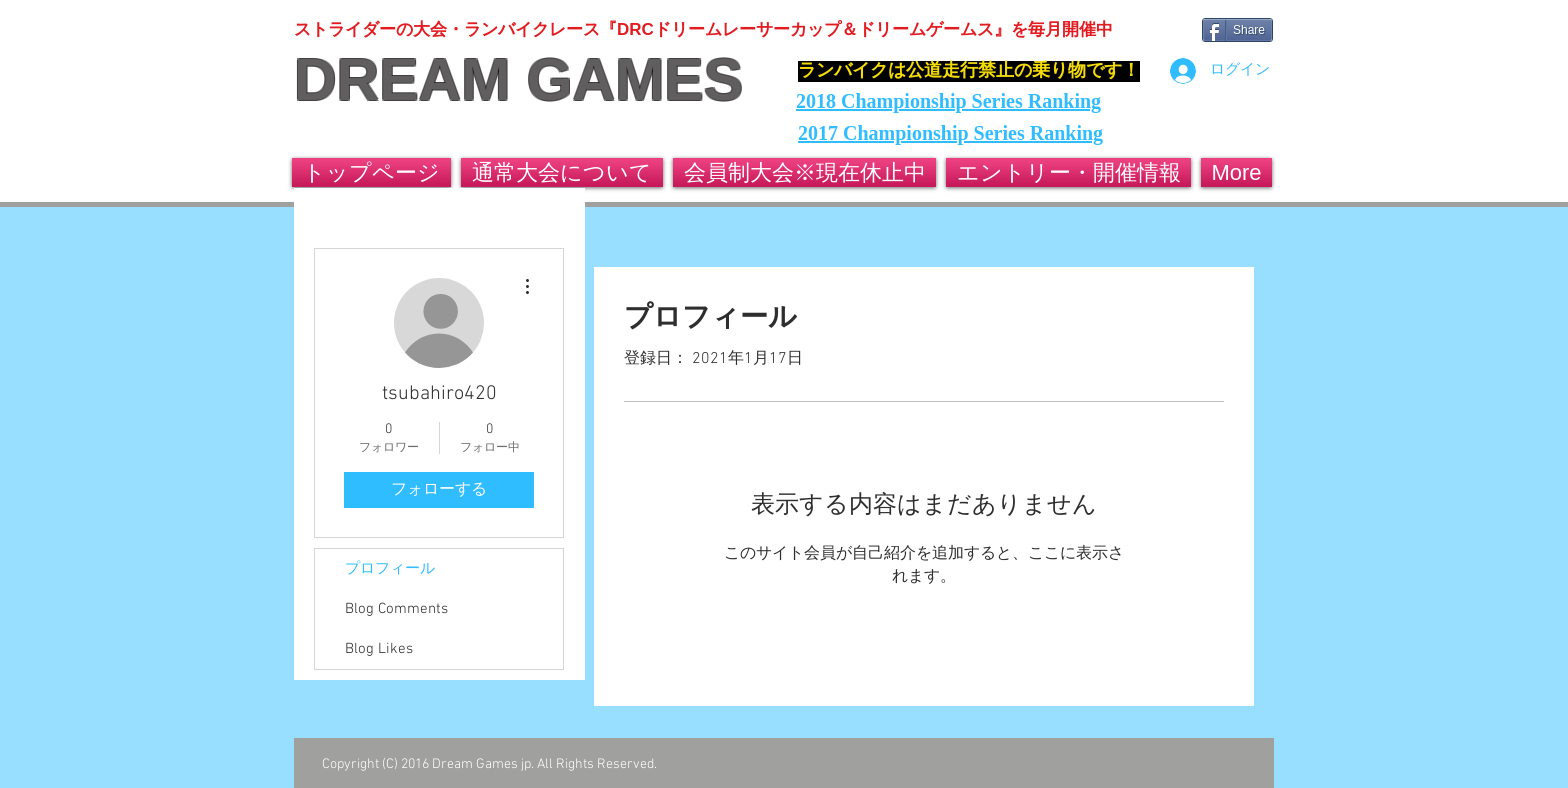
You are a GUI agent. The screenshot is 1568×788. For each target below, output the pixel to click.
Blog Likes (379, 649)
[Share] (1237, 30)
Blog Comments (396, 609)
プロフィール (390, 569)
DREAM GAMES (518, 80)
